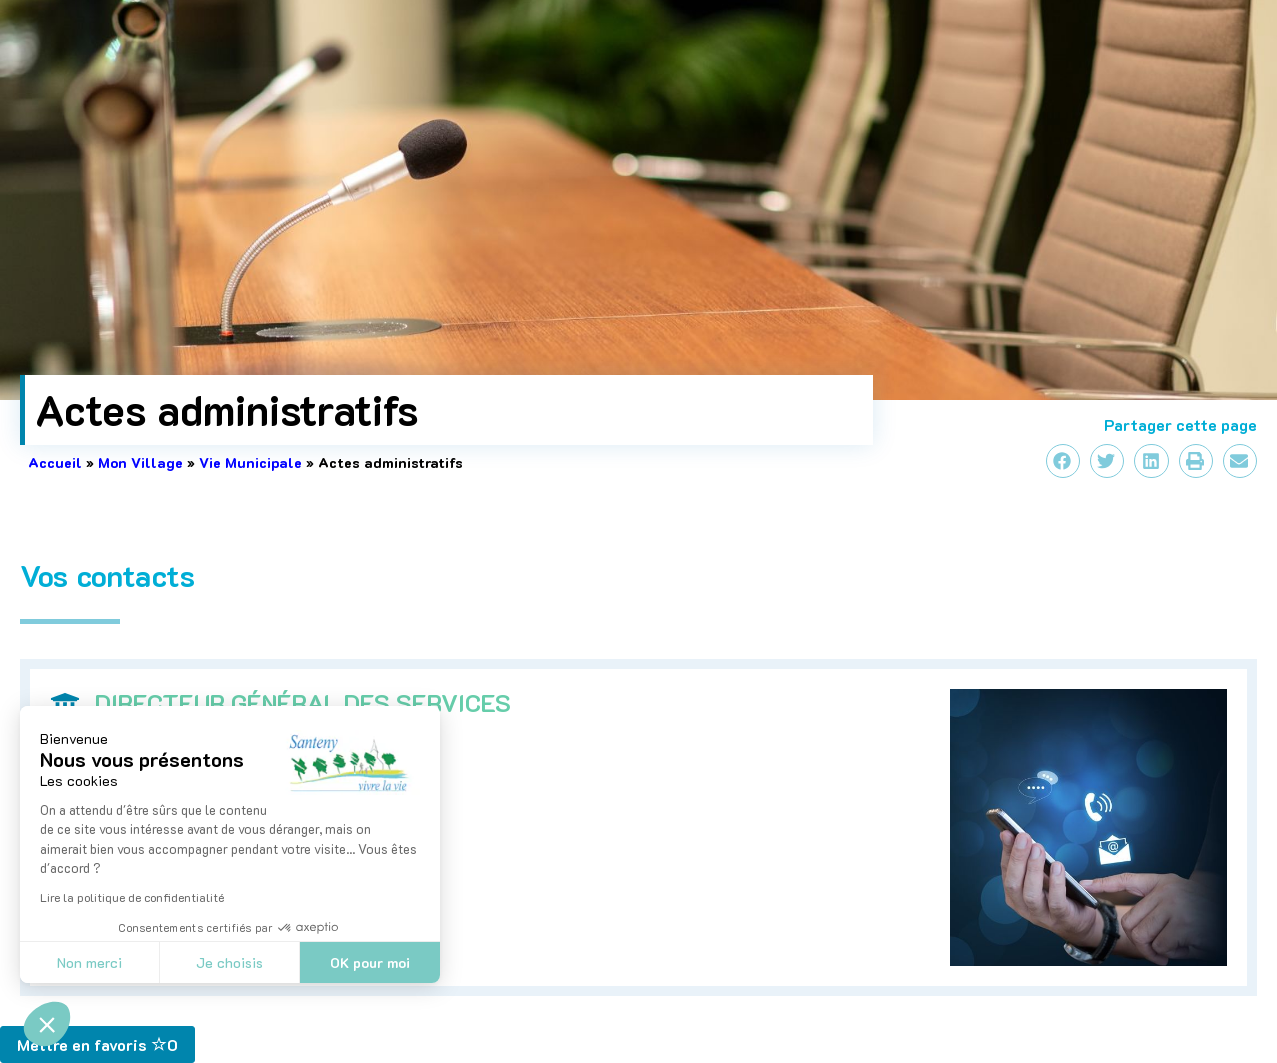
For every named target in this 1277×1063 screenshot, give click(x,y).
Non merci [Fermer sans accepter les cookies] (89, 962)
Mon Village (140, 462)
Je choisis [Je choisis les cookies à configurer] (229, 962)
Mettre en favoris (97, 1044)
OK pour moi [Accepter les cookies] (370, 962)
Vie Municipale (250, 462)
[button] (47, 1024)
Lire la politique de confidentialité (132, 897)
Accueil (55, 462)
